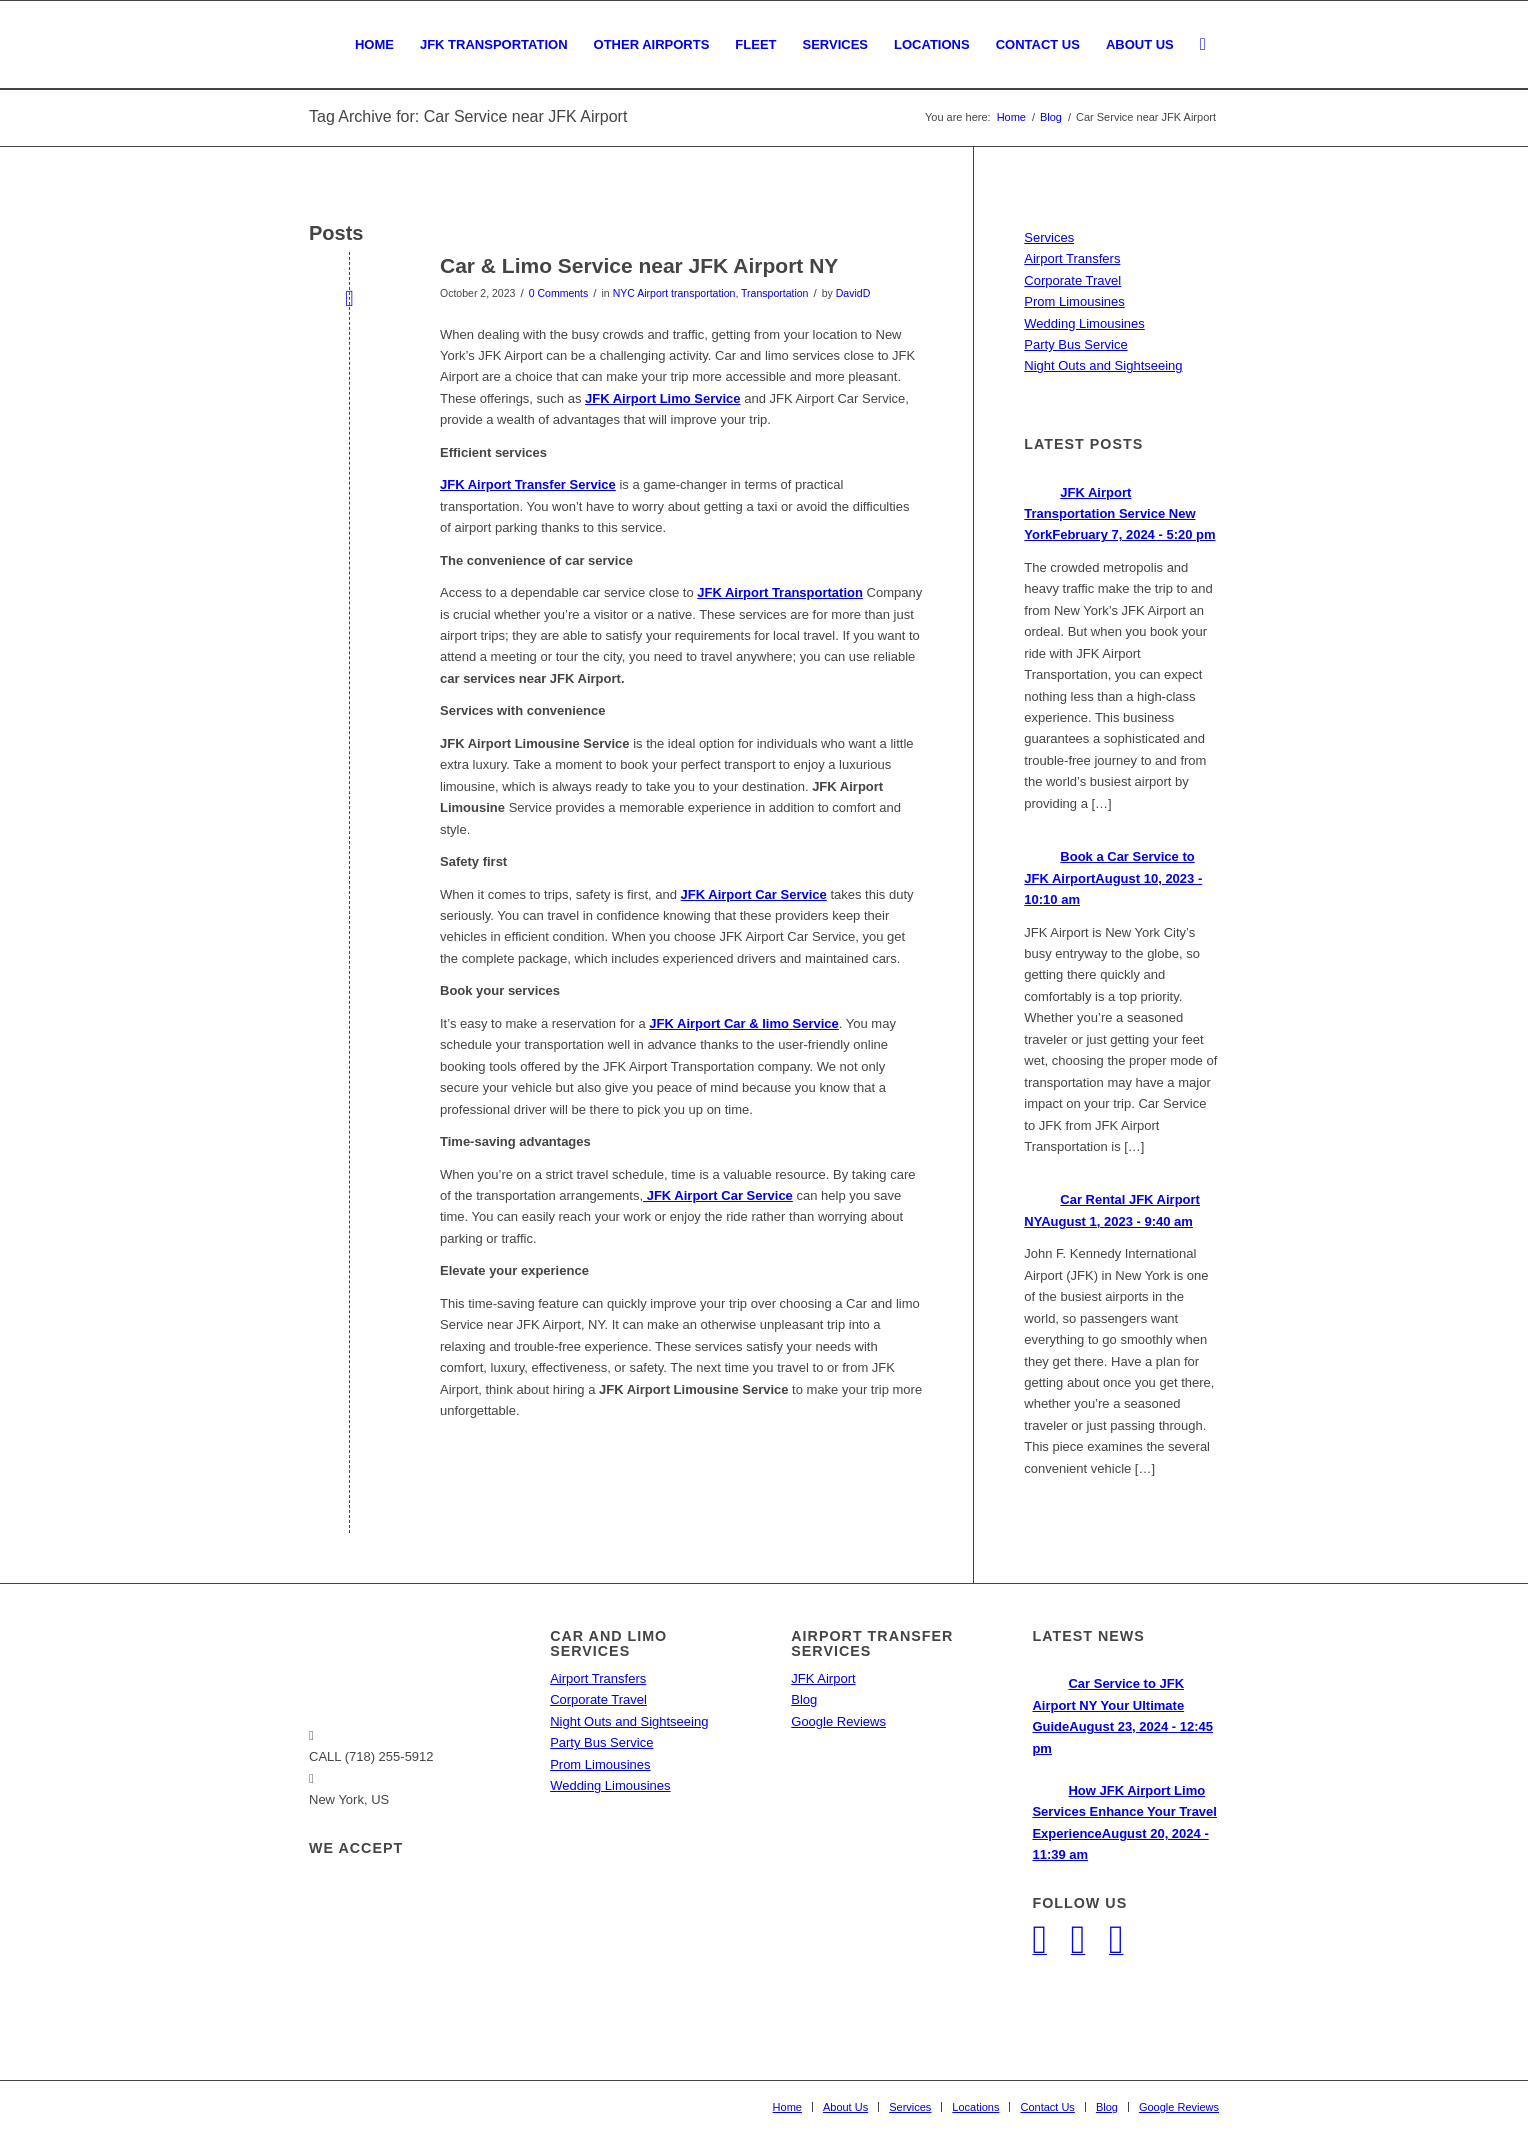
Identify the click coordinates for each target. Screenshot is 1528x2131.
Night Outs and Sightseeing (1103, 365)
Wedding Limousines (1084, 323)
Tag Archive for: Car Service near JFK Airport (468, 116)
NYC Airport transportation (674, 293)
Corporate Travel (1072, 280)
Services (1049, 237)
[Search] (1203, 45)
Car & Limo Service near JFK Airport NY (639, 265)
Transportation (774, 293)
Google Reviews (838, 1721)
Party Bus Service (1075, 344)
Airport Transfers (1072, 258)
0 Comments (559, 293)
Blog (804, 1699)
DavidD (853, 293)
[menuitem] (374, 45)
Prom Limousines (1074, 301)
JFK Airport (823, 1678)
